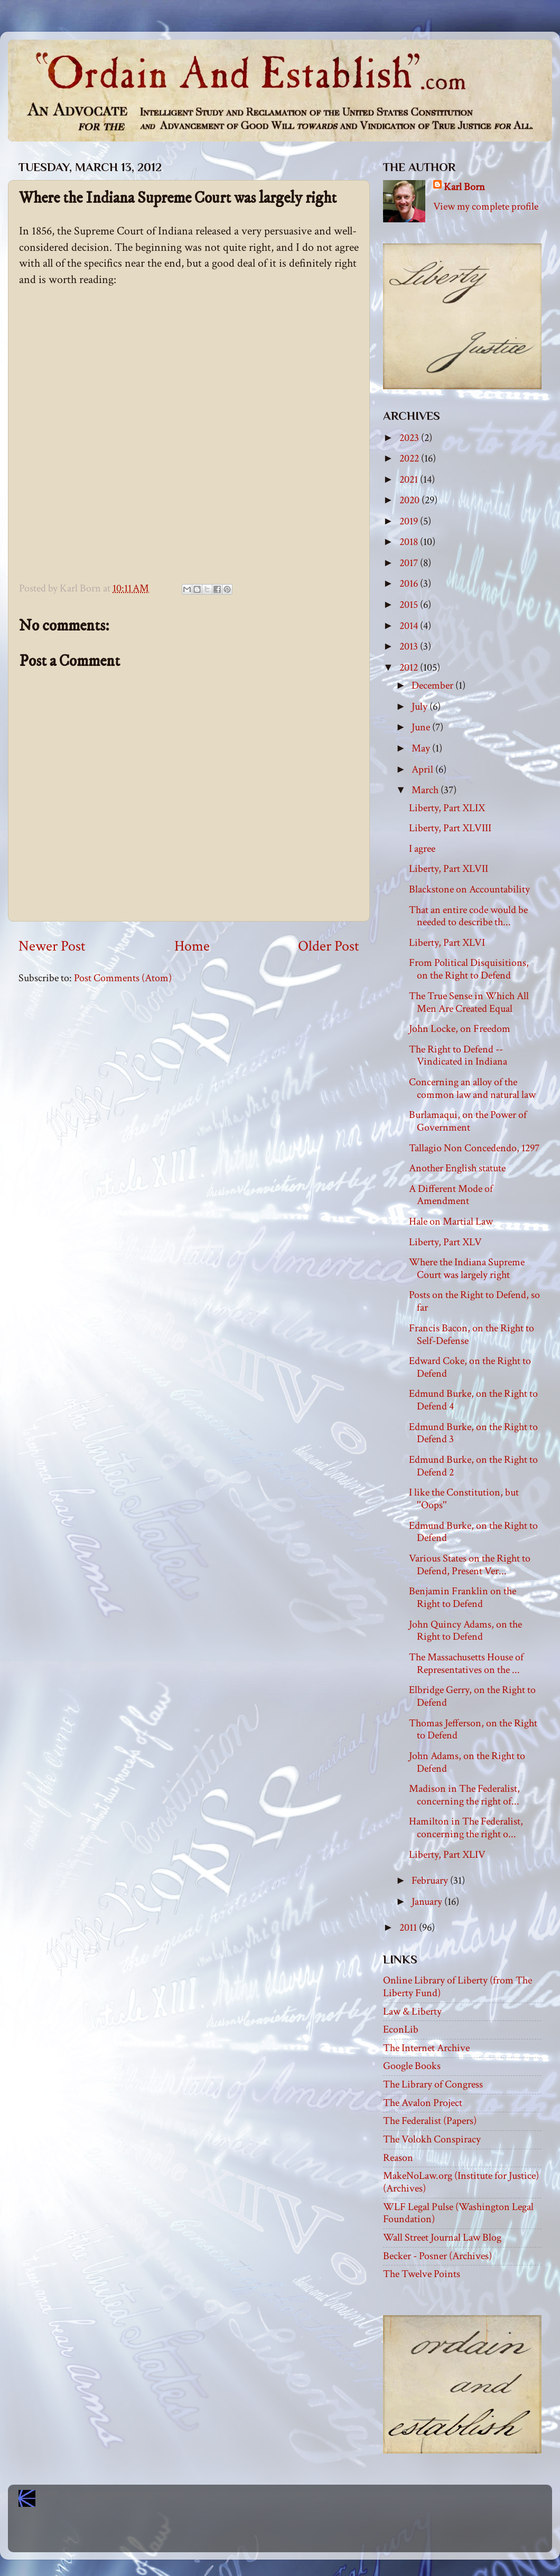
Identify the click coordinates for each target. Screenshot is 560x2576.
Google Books (412, 2066)
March (426, 790)
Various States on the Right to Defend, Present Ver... (469, 1565)
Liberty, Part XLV (445, 1242)
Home (192, 946)
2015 (409, 605)
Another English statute (457, 1168)
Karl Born (464, 187)
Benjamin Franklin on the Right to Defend (462, 1597)
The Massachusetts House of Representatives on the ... (466, 1663)
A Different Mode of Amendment (451, 1195)
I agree (422, 848)
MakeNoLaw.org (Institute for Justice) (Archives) (461, 2182)
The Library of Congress (433, 2084)
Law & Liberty (412, 2011)
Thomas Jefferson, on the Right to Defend (473, 1729)
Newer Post (52, 946)
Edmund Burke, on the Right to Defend (473, 1532)
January (428, 1902)
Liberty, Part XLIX (447, 808)
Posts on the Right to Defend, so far (474, 1301)
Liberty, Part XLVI (447, 942)
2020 (410, 500)
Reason (398, 2158)
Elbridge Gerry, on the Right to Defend (472, 1696)
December (433, 685)
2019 (409, 521)
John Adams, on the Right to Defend (467, 1762)
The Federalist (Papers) (430, 2121)
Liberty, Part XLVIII (450, 828)
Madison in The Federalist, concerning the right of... (464, 1795)
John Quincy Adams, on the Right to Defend (465, 1631)
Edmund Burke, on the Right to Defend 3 (473, 1433)
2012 (409, 667)
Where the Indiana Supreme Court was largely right (467, 1268)
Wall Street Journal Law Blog (442, 2237)
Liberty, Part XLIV (447, 1855)
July (421, 706)
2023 (410, 438)
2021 (409, 479)
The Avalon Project (422, 2103)
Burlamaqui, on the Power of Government (468, 1121)
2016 (409, 583)
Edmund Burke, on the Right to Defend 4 (473, 1400)
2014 (409, 626)
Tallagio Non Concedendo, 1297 (474, 1148)
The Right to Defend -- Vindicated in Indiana (458, 1055)
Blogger (303, 2534)
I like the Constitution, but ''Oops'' (464, 1499)
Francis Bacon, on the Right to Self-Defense (471, 1334)
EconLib (400, 2029)
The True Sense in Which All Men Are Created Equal (469, 1002)
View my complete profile (485, 206)
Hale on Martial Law (451, 1221)
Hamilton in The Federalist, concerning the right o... (466, 1828)
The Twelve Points (421, 2274)
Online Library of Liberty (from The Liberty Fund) (457, 1986)
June (422, 727)
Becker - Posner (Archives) (437, 2256)
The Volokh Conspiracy (432, 2139)
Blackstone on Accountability (469, 889)
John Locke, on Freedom (459, 1029)
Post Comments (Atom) (123, 978)
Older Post (328, 946)
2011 (409, 1927)
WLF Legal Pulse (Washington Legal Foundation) (458, 2213)
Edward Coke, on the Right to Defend (470, 1367)
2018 (409, 542)
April (423, 769)
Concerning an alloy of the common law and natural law (472, 1088)
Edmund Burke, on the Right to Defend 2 (473, 1466)
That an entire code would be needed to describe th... (468, 916)
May (422, 748)
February (431, 1880)
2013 (409, 646)
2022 (410, 458)
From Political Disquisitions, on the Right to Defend (469, 969)
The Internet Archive (426, 2048)
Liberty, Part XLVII (448, 869)
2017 (409, 563)
